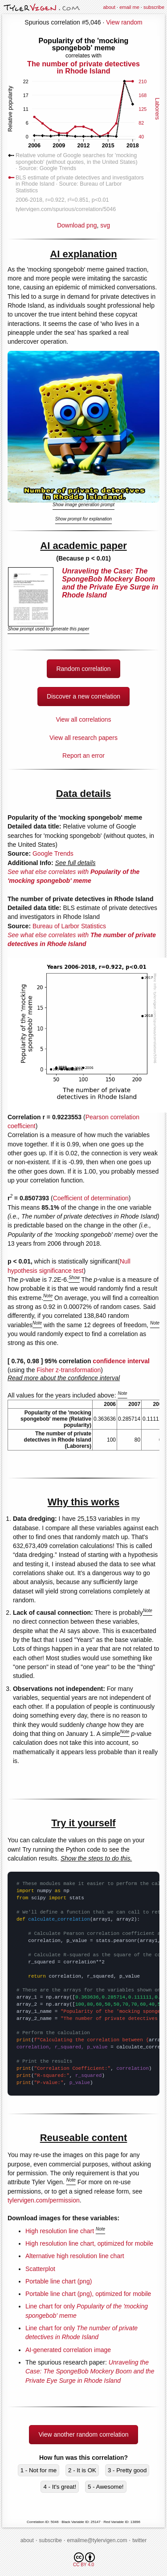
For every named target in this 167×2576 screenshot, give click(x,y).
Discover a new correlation (83, 696)
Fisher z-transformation (69, 1369)
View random (124, 22)
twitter (139, 2540)
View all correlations (83, 719)
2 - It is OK (82, 2470)
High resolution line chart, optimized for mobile (89, 2243)
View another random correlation (83, 2434)
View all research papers (83, 737)
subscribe (153, 7)
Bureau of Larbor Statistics (69, 926)
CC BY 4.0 (84, 2559)
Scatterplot (40, 2268)
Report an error (83, 755)
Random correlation (83, 668)
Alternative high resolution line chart (74, 2255)
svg (105, 225)
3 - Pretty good (127, 2470)
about (109, 7)
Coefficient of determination (91, 1198)
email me (129, 7)
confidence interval (121, 1361)
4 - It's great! (59, 2486)
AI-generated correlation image (68, 2349)
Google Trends (53, 853)
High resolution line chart (59, 2231)
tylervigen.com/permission (44, 2200)
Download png (83, 132)
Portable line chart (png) (58, 2281)
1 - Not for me (38, 2470)
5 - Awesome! (106, 2486)
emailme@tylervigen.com (97, 2540)
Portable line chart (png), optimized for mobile (88, 2293)
